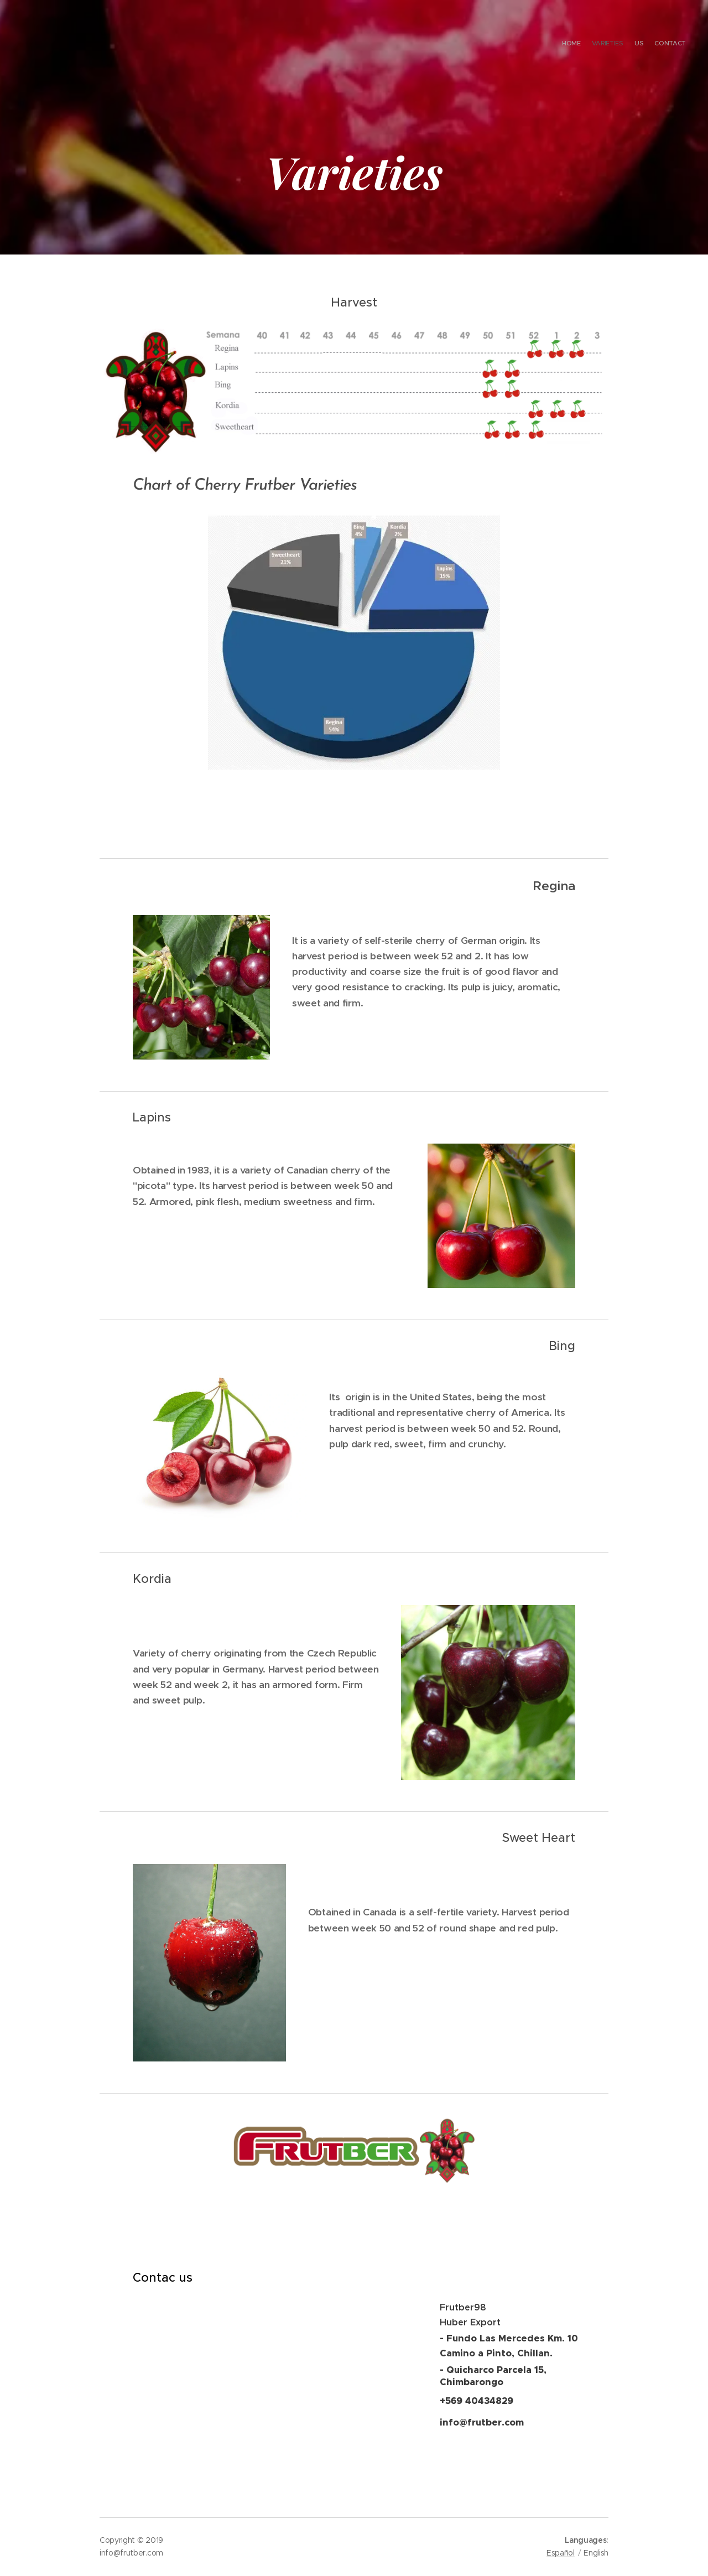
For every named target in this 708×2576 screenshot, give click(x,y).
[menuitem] (654, 44)
